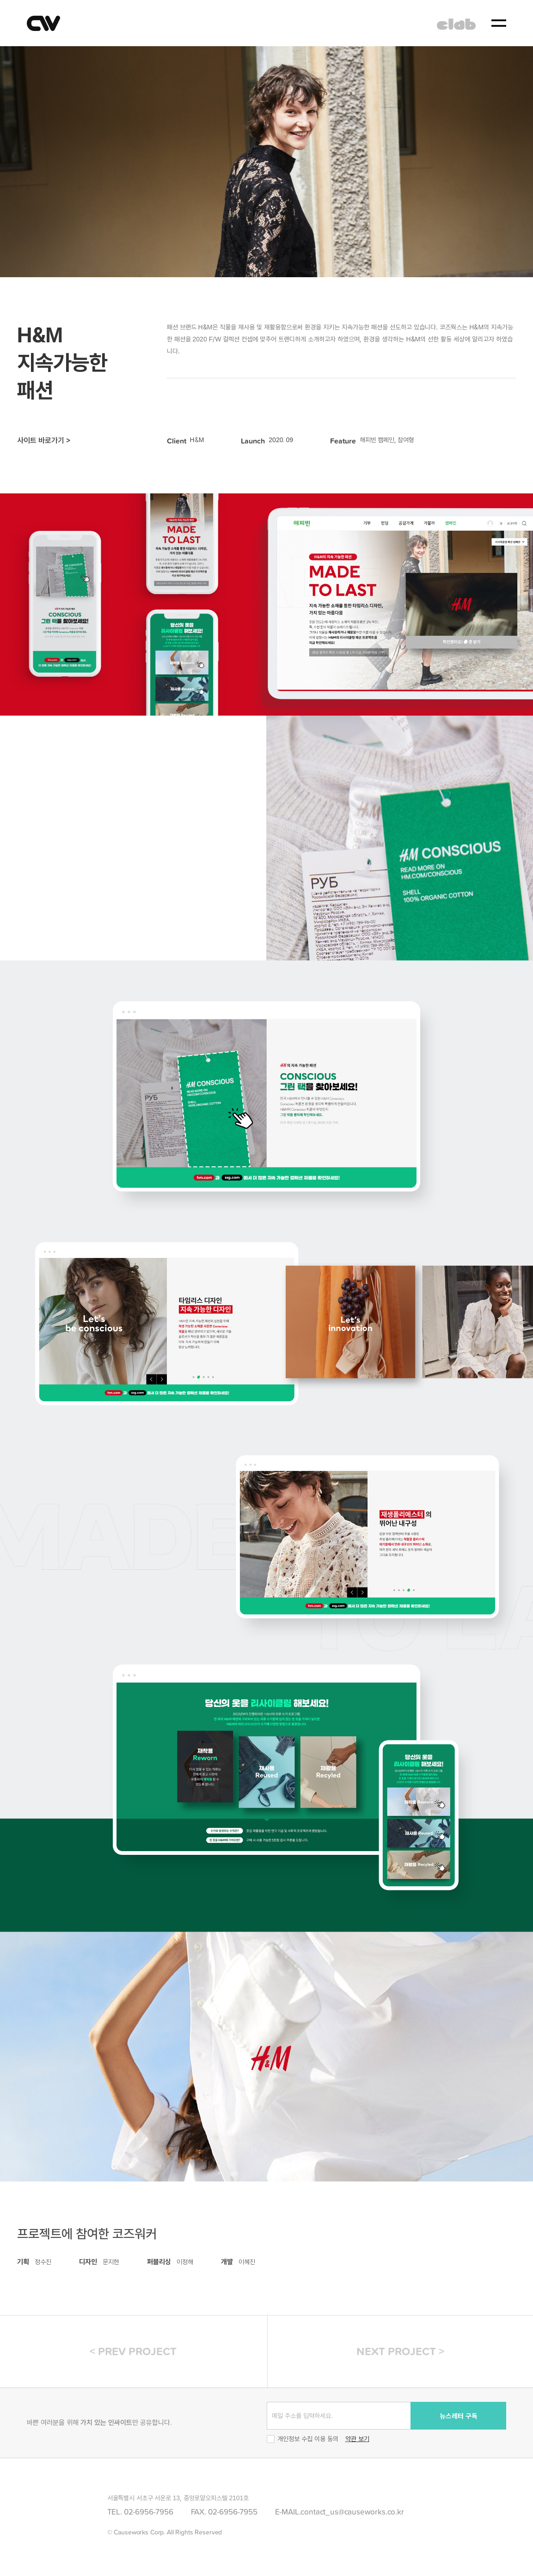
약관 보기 (357, 2438)
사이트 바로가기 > (44, 440)
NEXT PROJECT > (400, 2351)
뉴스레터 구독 (459, 2415)
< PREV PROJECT (133, 2351)
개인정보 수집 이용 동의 (302, 2439)
